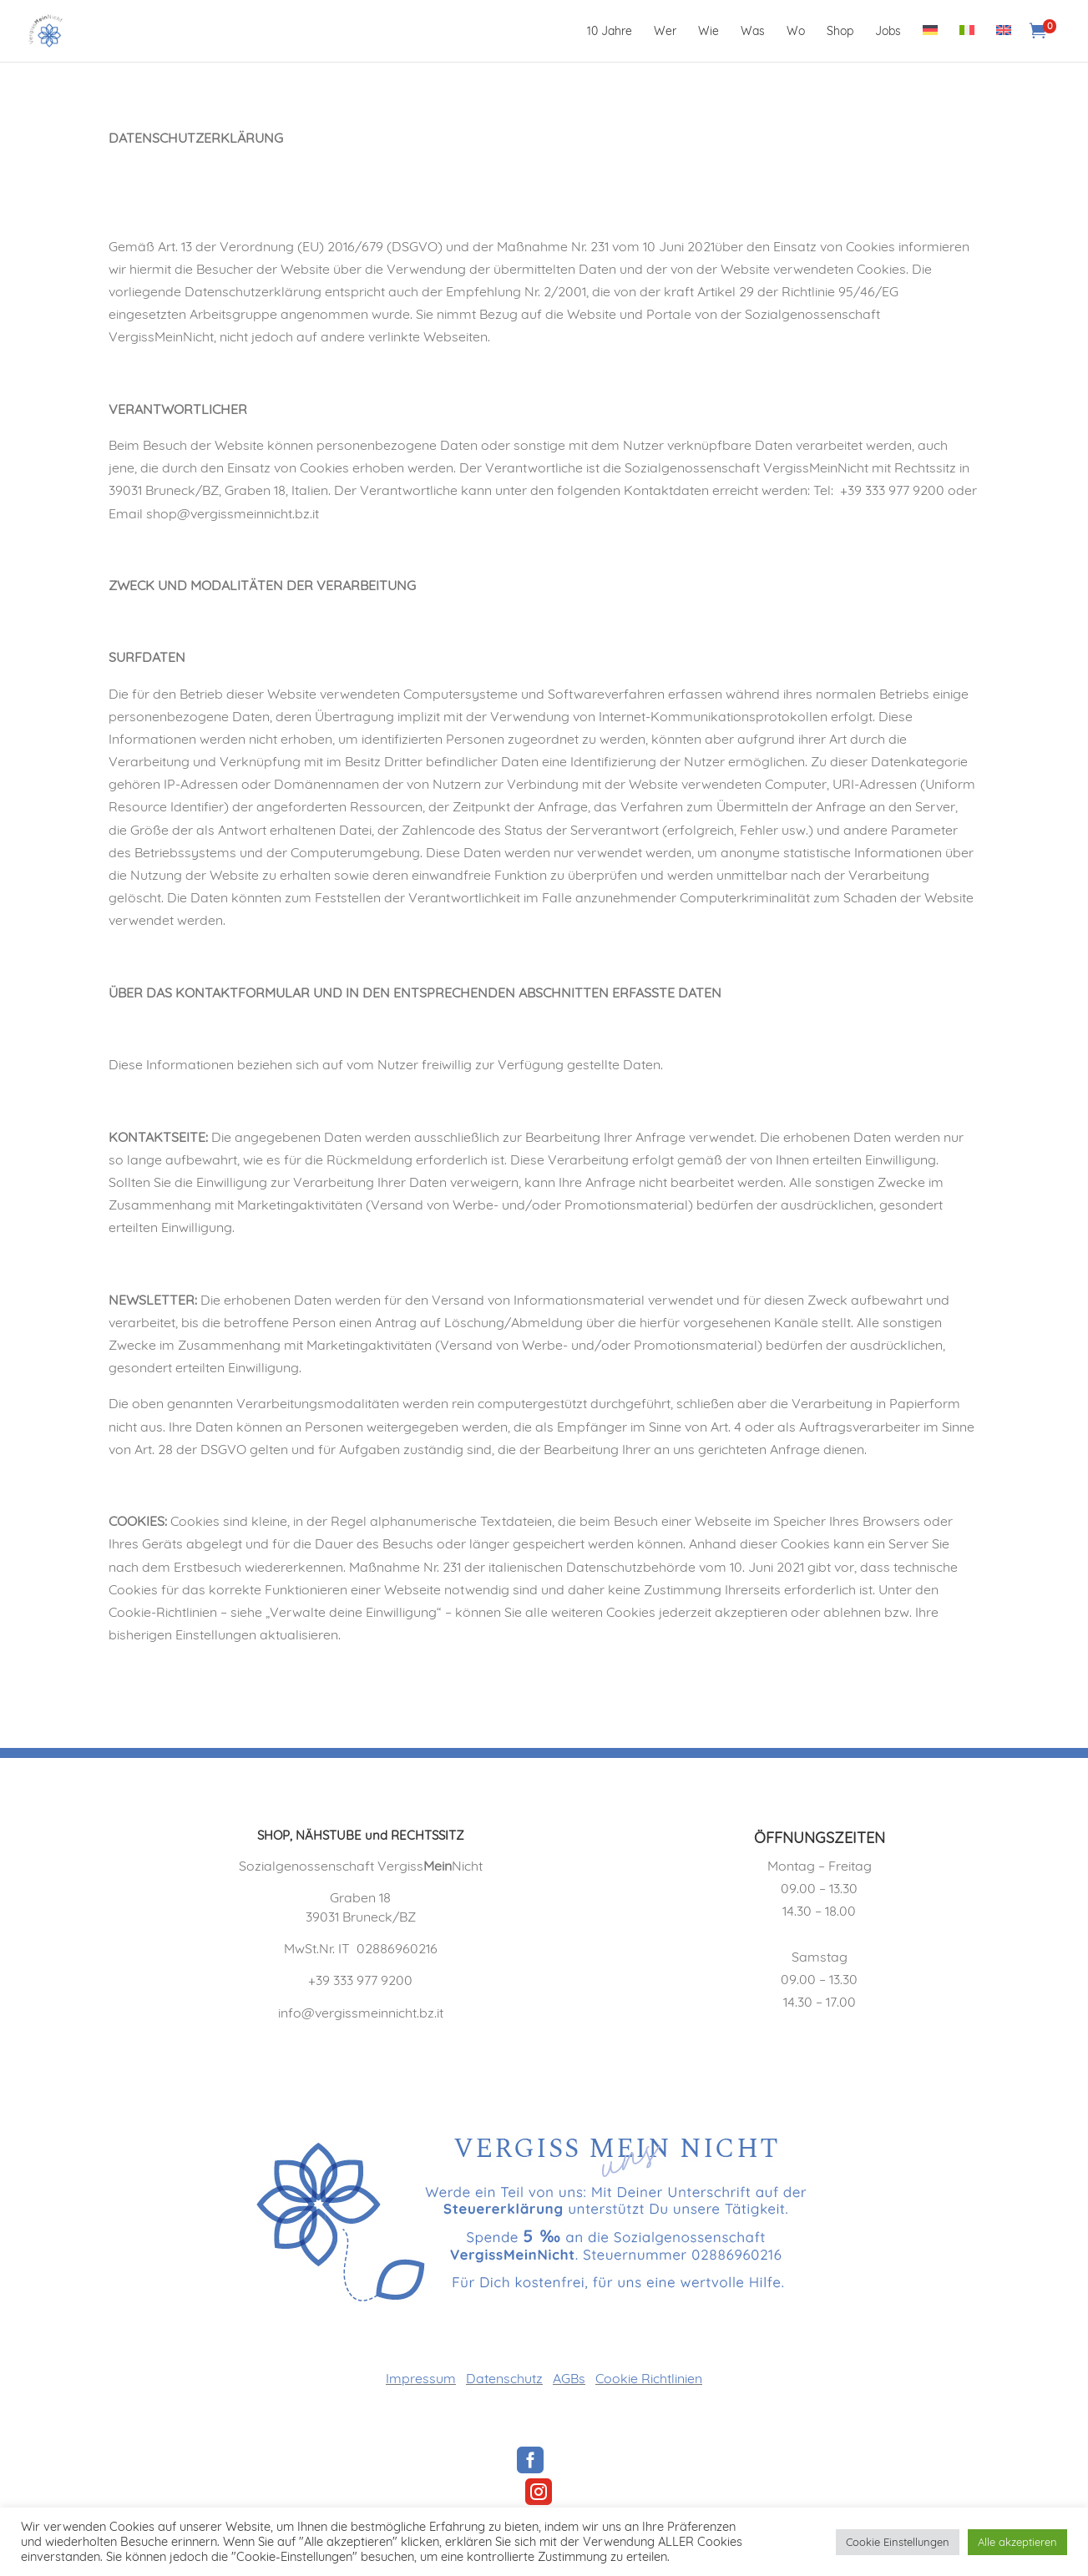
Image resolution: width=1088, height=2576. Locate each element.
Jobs (888, 31)
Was (753, 31)
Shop (840, 31)
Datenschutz (504, 2378)
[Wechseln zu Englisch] (1003, 43)
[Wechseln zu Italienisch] (966, 43)
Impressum (421, 2378)
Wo (796, 31)
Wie (708, 31)
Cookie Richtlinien (648, 2378)
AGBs (569, 2378)
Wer (665, 31)
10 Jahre (609, 31)
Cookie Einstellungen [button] (897, 2541)
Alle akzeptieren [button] (1017, 2541)
